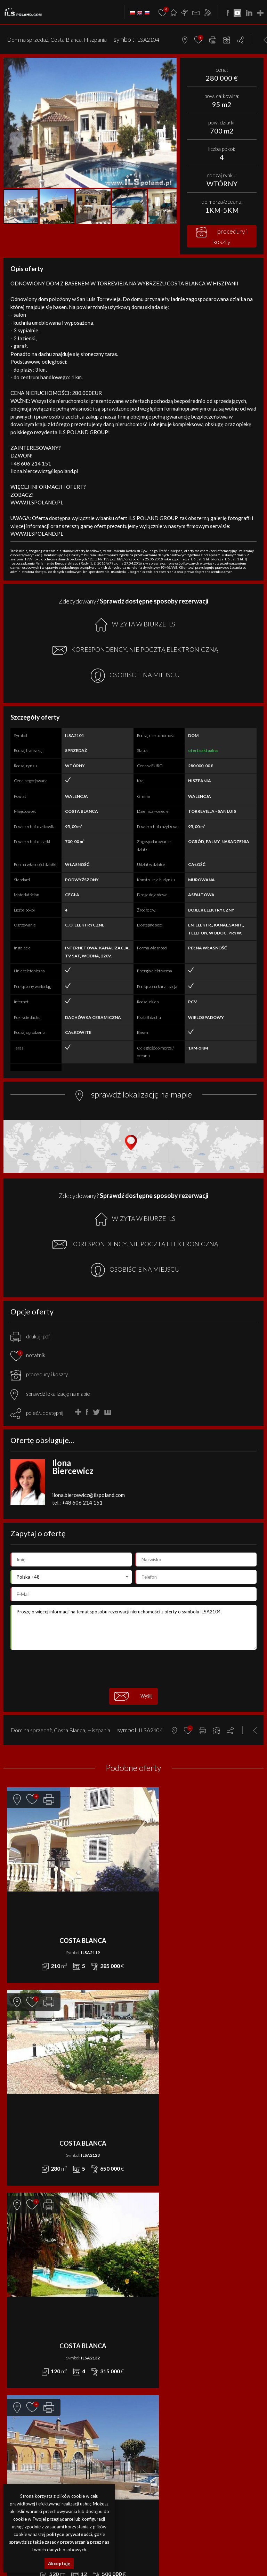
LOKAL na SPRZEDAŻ (152, 2262)
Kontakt (142, 2357)
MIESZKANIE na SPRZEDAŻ (160, 2270)
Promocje (143, 2334)
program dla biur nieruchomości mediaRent (133, 2501)
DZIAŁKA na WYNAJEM (25, 2342)
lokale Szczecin (164, 2541)
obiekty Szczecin (192, 2541)
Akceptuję (59, 2563)
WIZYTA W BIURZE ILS (135, 625)
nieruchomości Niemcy (116, 2557)
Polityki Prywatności (181, 2487)
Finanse (141, 2349)
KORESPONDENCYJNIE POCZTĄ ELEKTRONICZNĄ (135, 650)
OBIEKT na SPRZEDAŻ (154, 2278)
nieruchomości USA (239, 2557)
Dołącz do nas (149, 2365)
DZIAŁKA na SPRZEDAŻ (155, 2255)
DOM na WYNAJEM (22, 2334)
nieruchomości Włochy (133, 2564)
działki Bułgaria (163, 2549)
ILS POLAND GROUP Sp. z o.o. (156, 2436)
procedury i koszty (222, 236)
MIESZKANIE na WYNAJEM (29, 2357)
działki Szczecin (221, 2541)
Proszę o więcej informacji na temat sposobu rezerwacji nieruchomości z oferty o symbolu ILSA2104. (133, 1627)
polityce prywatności (69, 2534)
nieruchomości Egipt (197, 2549)
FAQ (137, 2373)
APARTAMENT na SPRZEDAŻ (160, 2239)
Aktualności (146, 2326)
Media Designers (152, 2509)
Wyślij (133, 1696)
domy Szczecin (137, 2541)
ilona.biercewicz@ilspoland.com (88, 1495)
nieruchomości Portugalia (239, 2549)
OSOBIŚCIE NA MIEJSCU (135, 676)
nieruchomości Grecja (157, 2557)
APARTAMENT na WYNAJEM (30, 2326)
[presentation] (133, 1668)
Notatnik (142, 2388)
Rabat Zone (146, 2380)
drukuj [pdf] (30, 1336)
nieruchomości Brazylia (199, 2557)
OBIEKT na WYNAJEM (24, 2365)
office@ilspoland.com (27, 2268)
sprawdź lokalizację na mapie (50, 1394)
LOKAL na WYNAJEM (22, 2349)
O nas (139, 2342)
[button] (170, 64)
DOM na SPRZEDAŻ (152, 2247)
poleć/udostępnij (44, 1413)
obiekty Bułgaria (133, 2549)
